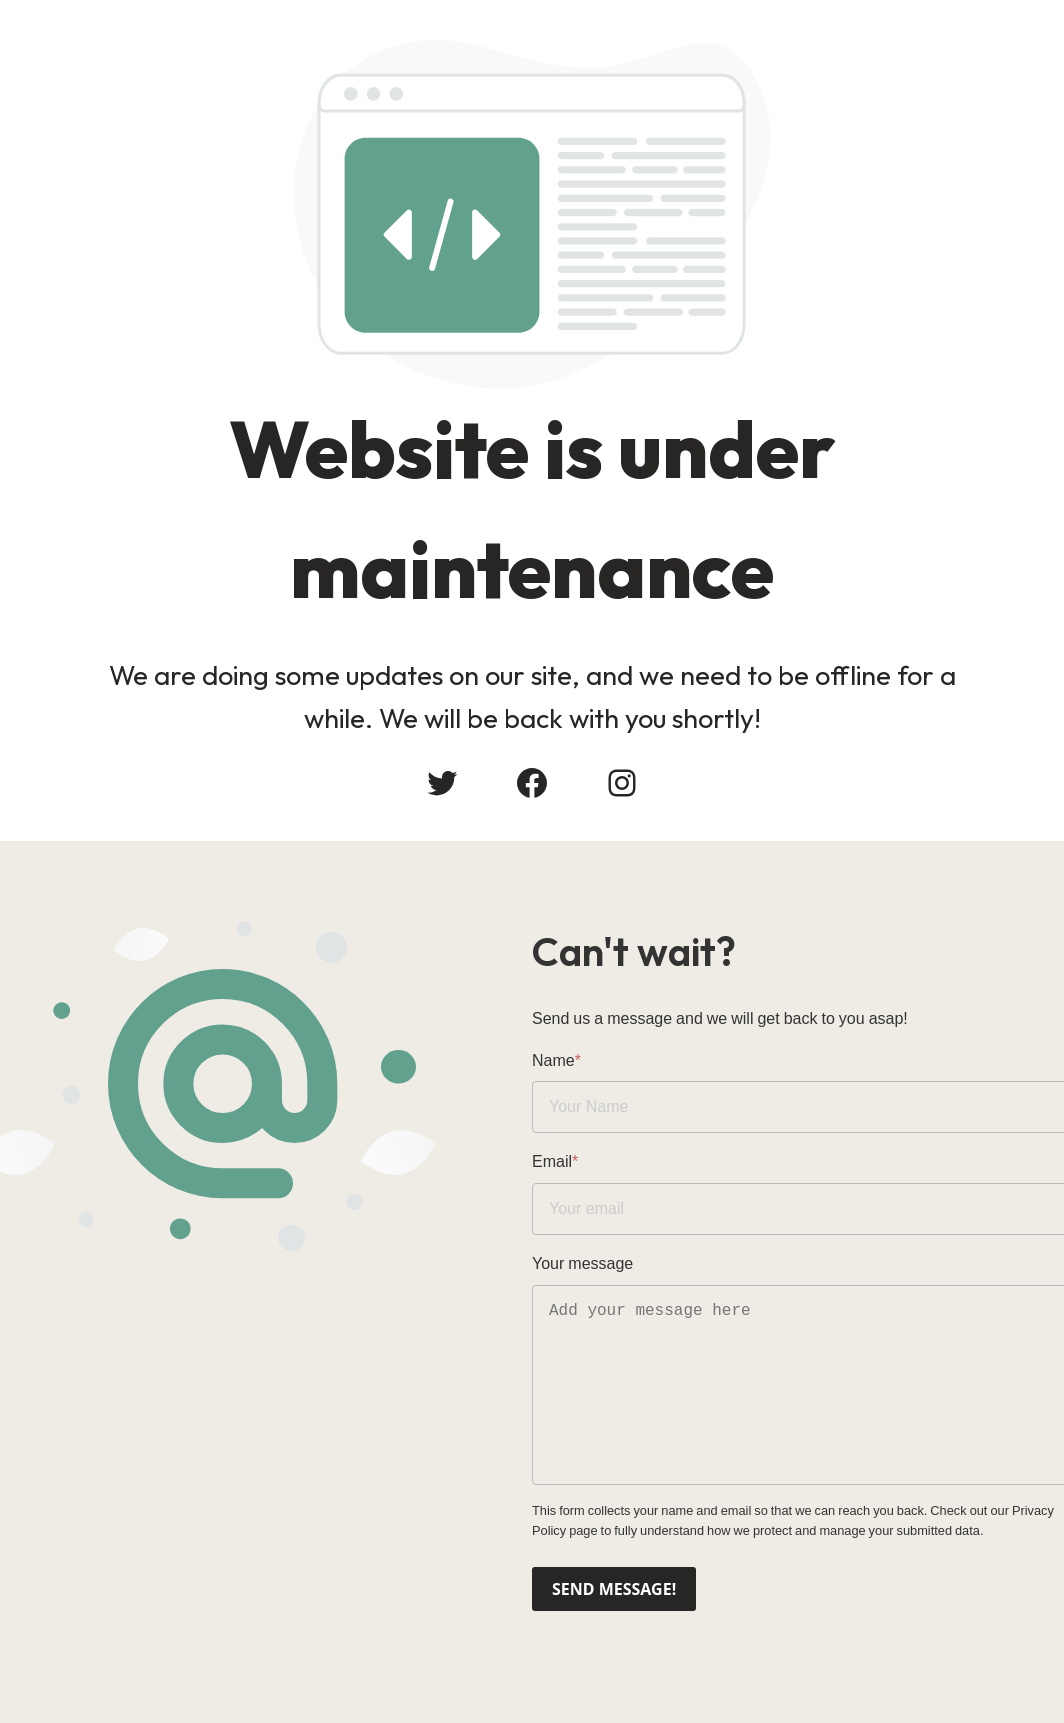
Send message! (614, 1589)
